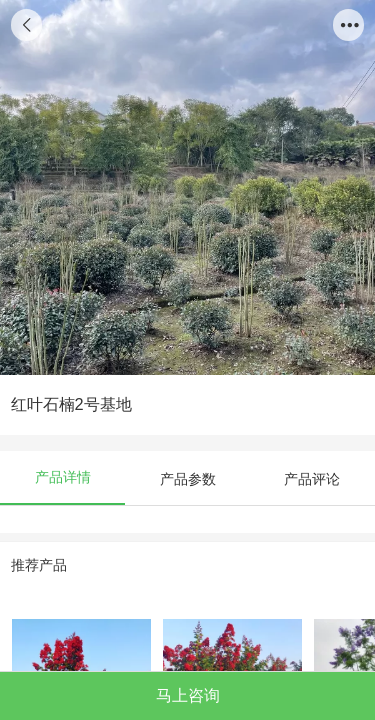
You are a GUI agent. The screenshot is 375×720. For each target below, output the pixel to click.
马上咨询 (188, 695)
